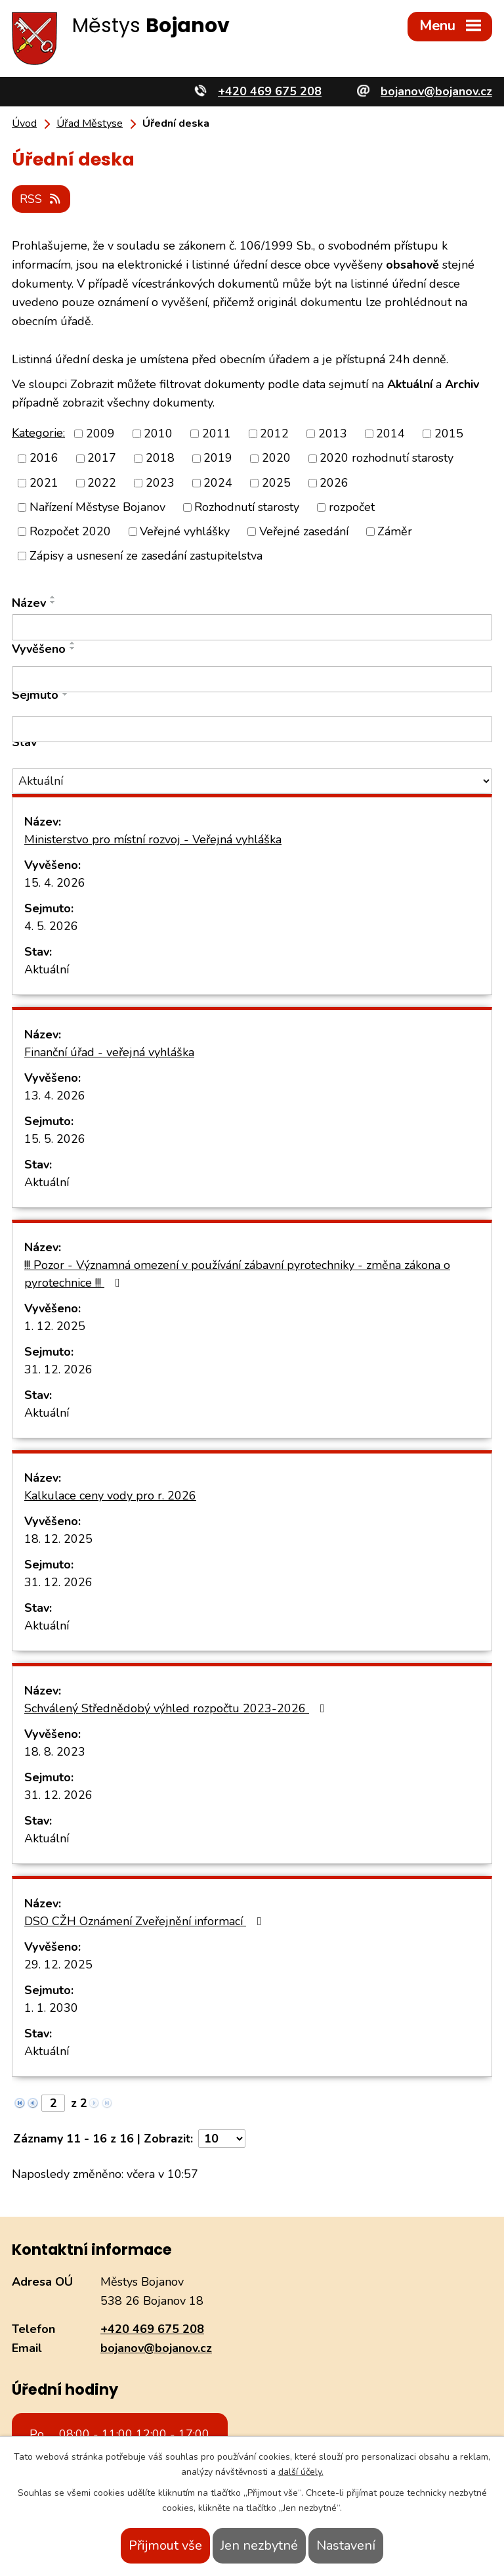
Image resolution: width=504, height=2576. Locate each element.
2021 (44, 481)
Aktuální (46, 969)
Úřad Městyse (89, 123)
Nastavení (345, 2545)
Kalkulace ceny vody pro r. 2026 (110, 1495)
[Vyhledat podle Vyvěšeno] (252, 678)
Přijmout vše (165, 2545)
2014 (390, 433)
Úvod (24, 123)
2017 (101, 457)
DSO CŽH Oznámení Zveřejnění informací (145, 1920)
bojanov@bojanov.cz (156, 2347)
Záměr (394, 531)
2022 (101, 481)
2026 (334, 481)
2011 (216, 433)
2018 (160, 457)
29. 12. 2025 (58, 1964)
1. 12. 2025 (54, 1325)
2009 (100, 433)
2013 (332, 433)
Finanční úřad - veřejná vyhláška (109, 1051)
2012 (274, 433)
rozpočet (352, 506)
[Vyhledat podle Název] (252, 626)
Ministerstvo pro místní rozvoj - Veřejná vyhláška (153, 839)
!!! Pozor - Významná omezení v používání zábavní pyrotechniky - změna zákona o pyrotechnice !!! (237, 1273)
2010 (158, 433)
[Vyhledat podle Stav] (252, 780)
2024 (217, 481)
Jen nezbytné (259, 2545)
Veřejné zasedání (303, 531)
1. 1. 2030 (51, 2007)
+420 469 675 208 (152, 2328)
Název (29, 602)
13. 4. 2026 (54, 1095)
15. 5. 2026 (54, 1138)
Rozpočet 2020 (70, 531)
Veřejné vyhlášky (185, 531)
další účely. (301, 2472)
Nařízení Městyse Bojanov (97, 506)
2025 (276, 481)
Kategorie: (38, 432)
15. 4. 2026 (54, 882)
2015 (448, 433)
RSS (42, 198)
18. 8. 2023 (54, 1751)
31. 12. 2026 (58, 1369)
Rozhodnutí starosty (246, 506)
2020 (276, 457)
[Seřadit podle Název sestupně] (53, 601)
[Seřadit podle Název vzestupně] (53, 596)
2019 (217, 457)
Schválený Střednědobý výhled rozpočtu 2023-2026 (177, 1708)
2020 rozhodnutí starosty (386, 457)
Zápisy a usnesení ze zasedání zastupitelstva (146, 555)
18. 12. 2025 (58, 1538)
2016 (44, 457)
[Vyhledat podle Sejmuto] (252, 728)
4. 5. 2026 (51, 925)
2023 (160, 481)
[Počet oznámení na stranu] (221, 2138)
